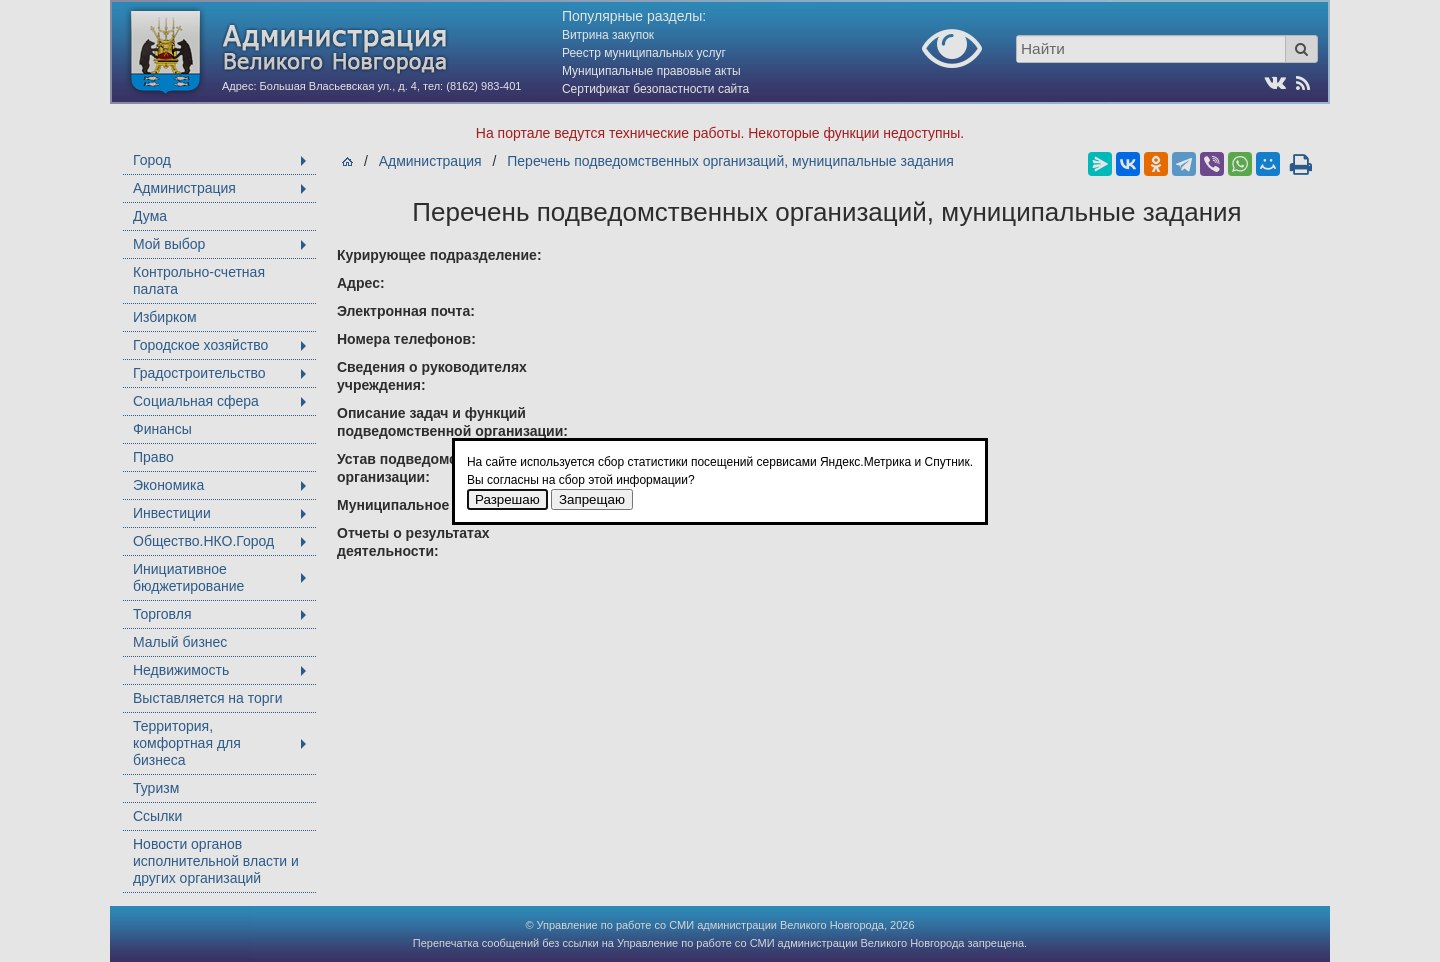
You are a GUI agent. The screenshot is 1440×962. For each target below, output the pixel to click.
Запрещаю (592, 499)
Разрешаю (507, 499)
